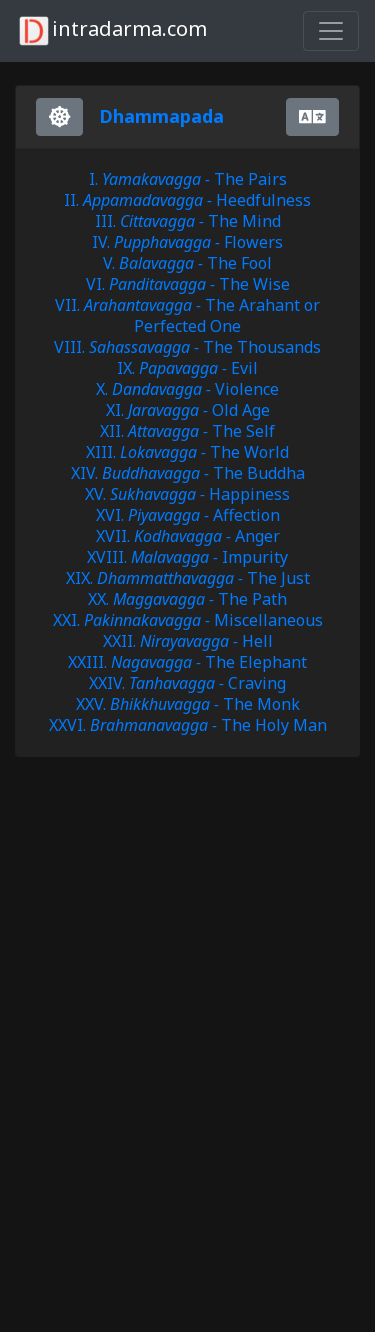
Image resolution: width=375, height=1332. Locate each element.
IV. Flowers (187, 242)
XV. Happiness (187, 494)
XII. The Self (187, 431)
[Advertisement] (175, 865)
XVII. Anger (188, 536)
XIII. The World (187, 452)
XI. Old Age (188, 410)
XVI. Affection (188, 515)
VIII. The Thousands (187, 347)
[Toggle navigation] (331, 31)
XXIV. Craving (187, 683)
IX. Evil (187, 368)
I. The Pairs (188, 179)
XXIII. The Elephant (187, 662)
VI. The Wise (188, 284)
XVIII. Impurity (187, 557)
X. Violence (187, 389)
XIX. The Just (188, 578)
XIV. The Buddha (188, 473)
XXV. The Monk (188, 704)
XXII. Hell (188, 641)
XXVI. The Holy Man (188, 725)
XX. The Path (187, 599)
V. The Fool (187, 263)
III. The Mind (188, 221)
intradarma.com (111, 31)
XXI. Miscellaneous (188, 620)
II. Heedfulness (187, 200)
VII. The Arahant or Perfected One (187, 315)
